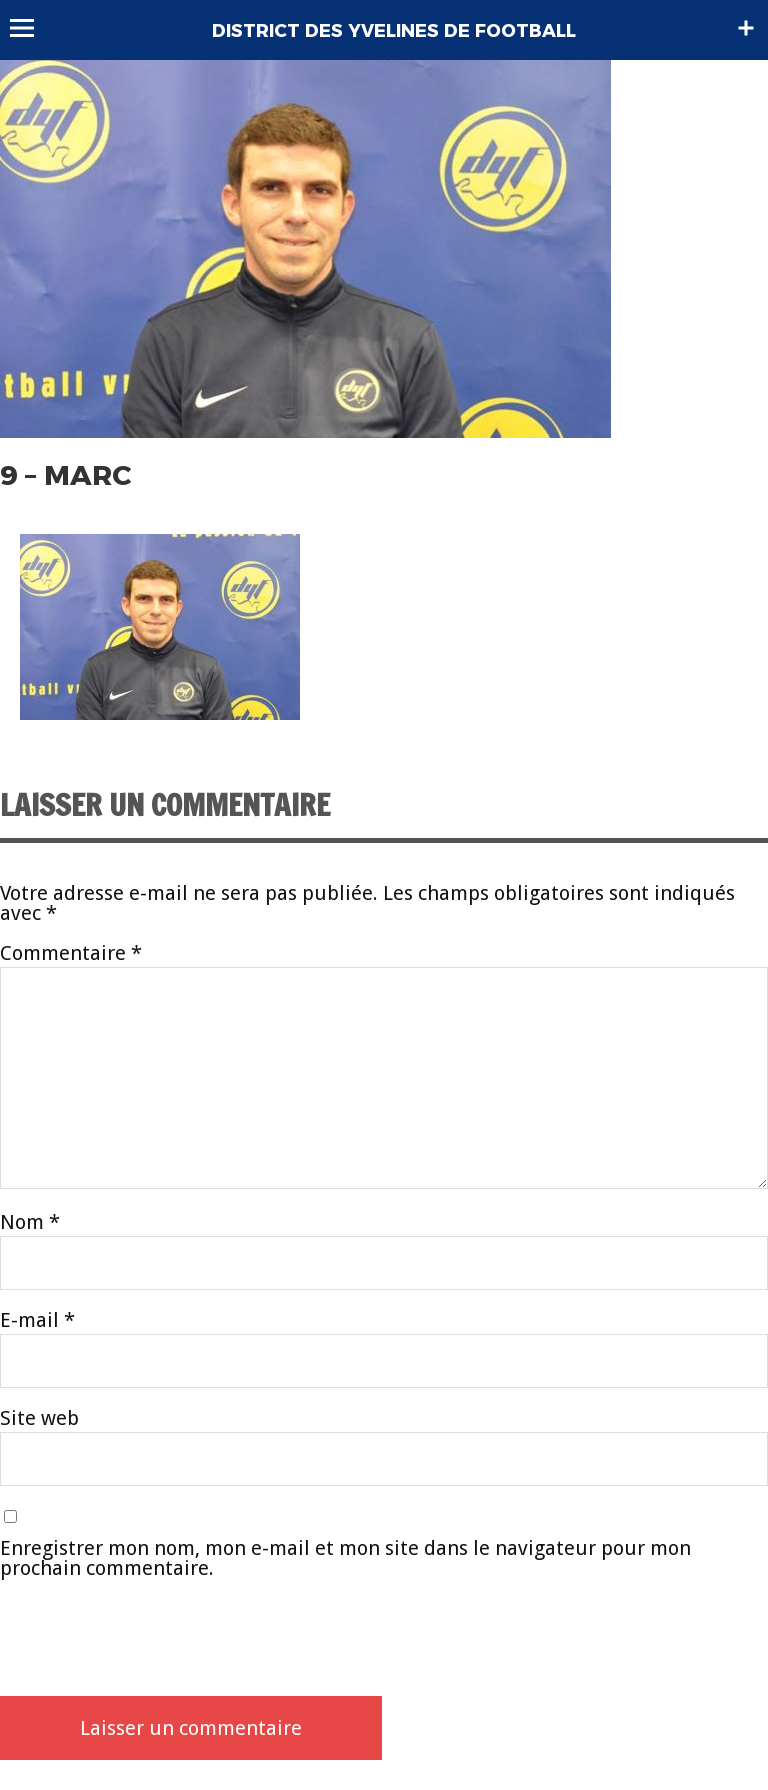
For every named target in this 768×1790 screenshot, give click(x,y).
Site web (39, 1418)
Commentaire (71, 953)
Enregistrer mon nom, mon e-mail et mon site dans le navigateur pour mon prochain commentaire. (345, 1558)
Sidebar (746, 28)
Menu (31, 28)
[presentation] (152, 1637)
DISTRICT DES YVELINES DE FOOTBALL (394, 31)
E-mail (37, 1320)
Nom (30, 1222)
